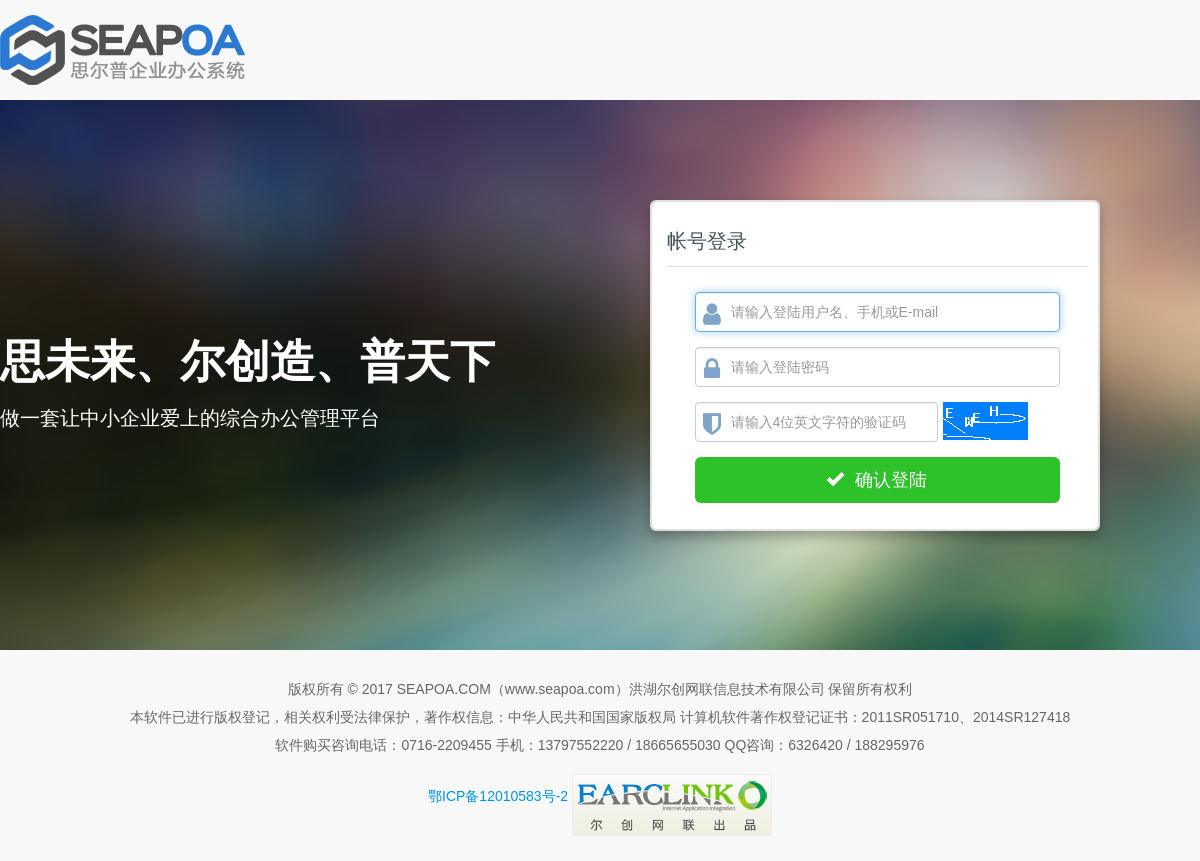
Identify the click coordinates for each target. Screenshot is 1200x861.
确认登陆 (877, 480)
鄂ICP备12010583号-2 (498, 796)
